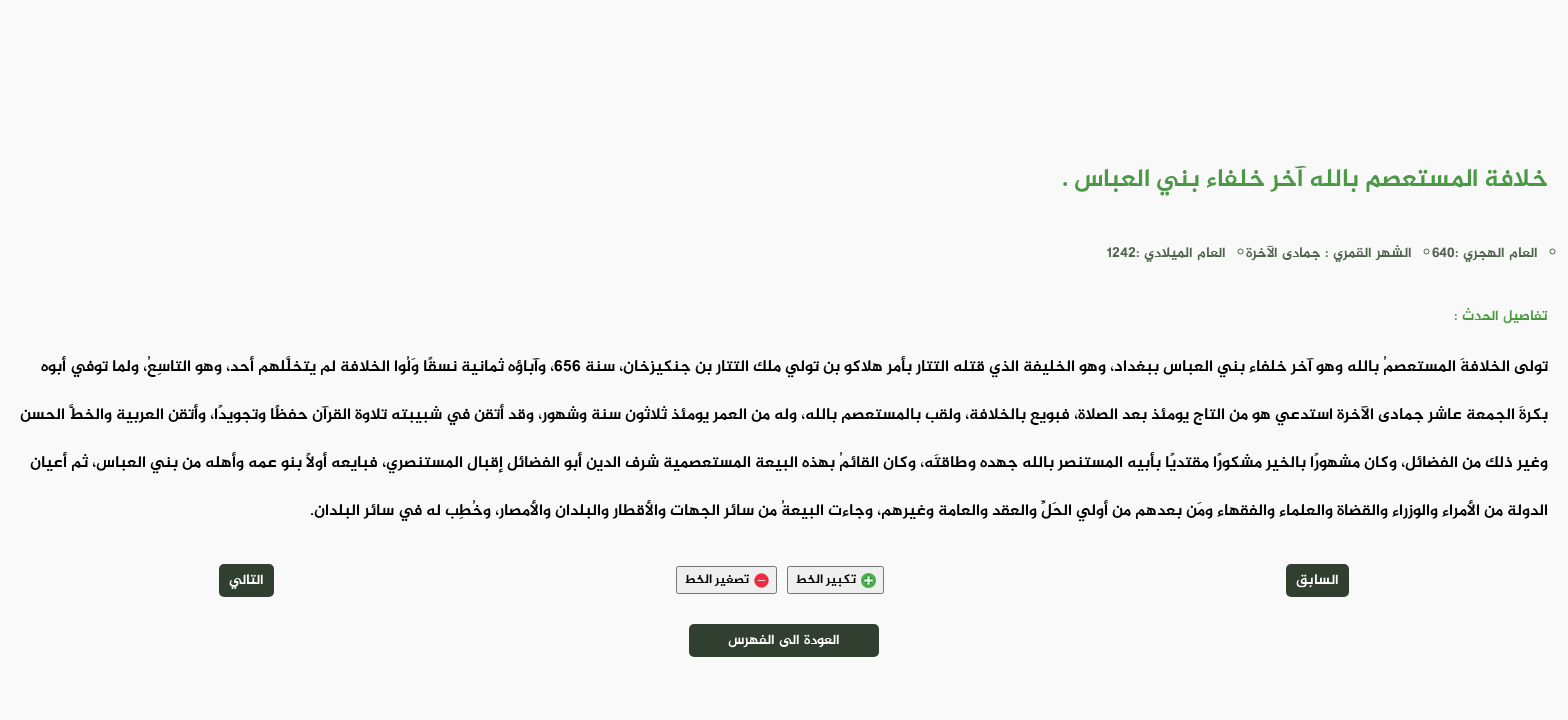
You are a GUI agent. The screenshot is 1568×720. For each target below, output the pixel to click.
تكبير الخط (835, 580)
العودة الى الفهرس (784, 640)
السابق (1317, 580)
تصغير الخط (726, 580)
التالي (246, 580)
